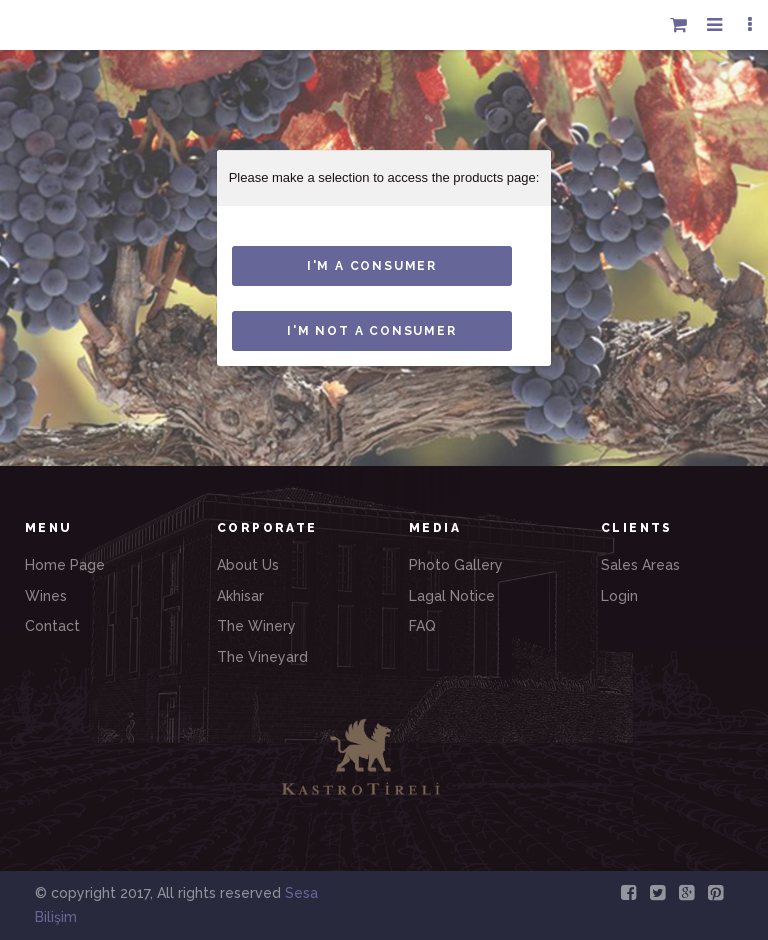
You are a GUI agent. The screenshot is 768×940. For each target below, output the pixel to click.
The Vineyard (262, 657)
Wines (46, 596)
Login (619, 596)
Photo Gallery (456, 565)
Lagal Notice (452, 596)
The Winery (256, 626)
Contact (52, 626)
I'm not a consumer (371, 331)
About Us (248, 565)
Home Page (65, 565)
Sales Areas (640, 565)
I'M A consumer (372, 266)
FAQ (422, 626)
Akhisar (240, 596)
